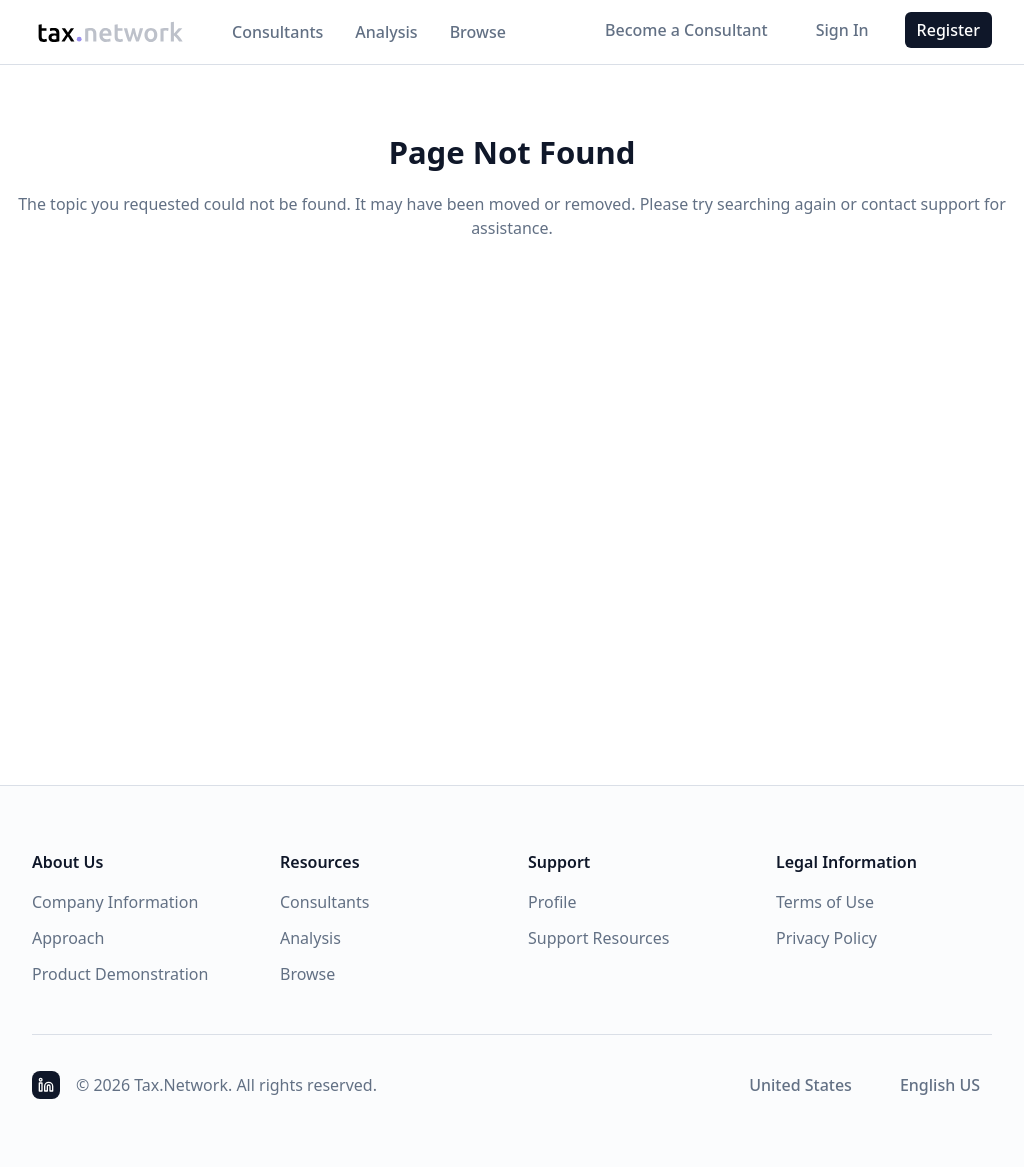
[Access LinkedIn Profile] (46, 1085)
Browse (478, 32)
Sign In (842, 30)
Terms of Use (825, 902)
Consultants (277, 32)
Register (948, 30)
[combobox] (800, 1085)
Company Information (115, 902)
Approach (68, 938)
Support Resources (598, 938)
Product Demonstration (120, 974)
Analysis (386, 32)
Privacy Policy (826, 938)
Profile (552, 902)
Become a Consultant (686, 30)
